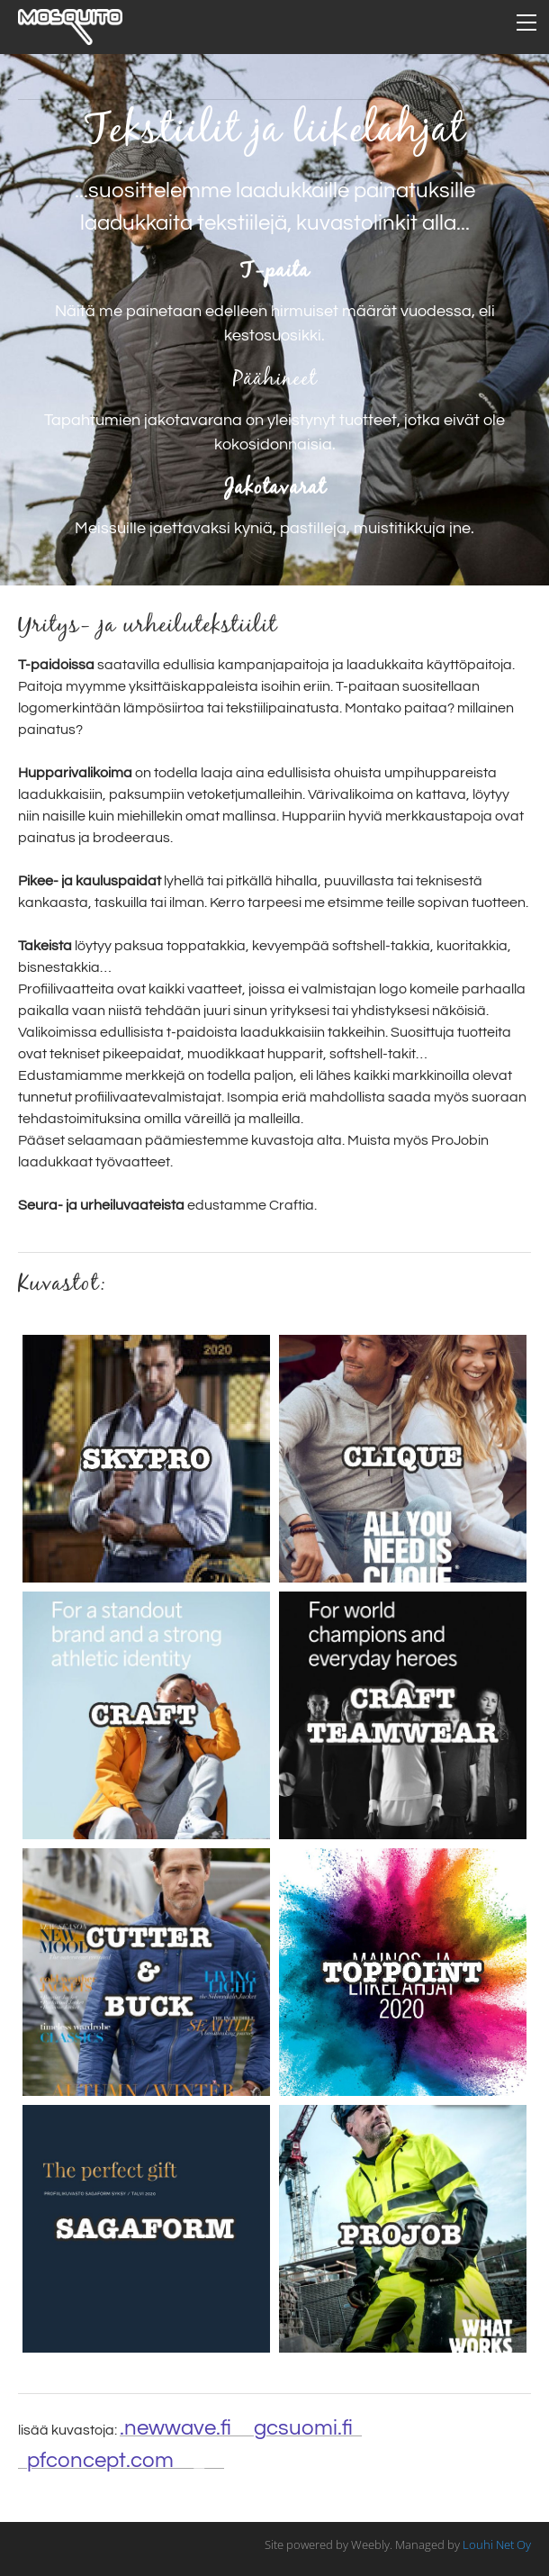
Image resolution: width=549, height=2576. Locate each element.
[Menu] (526, 22)
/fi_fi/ (125, 2460)
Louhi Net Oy (497, 2544)
